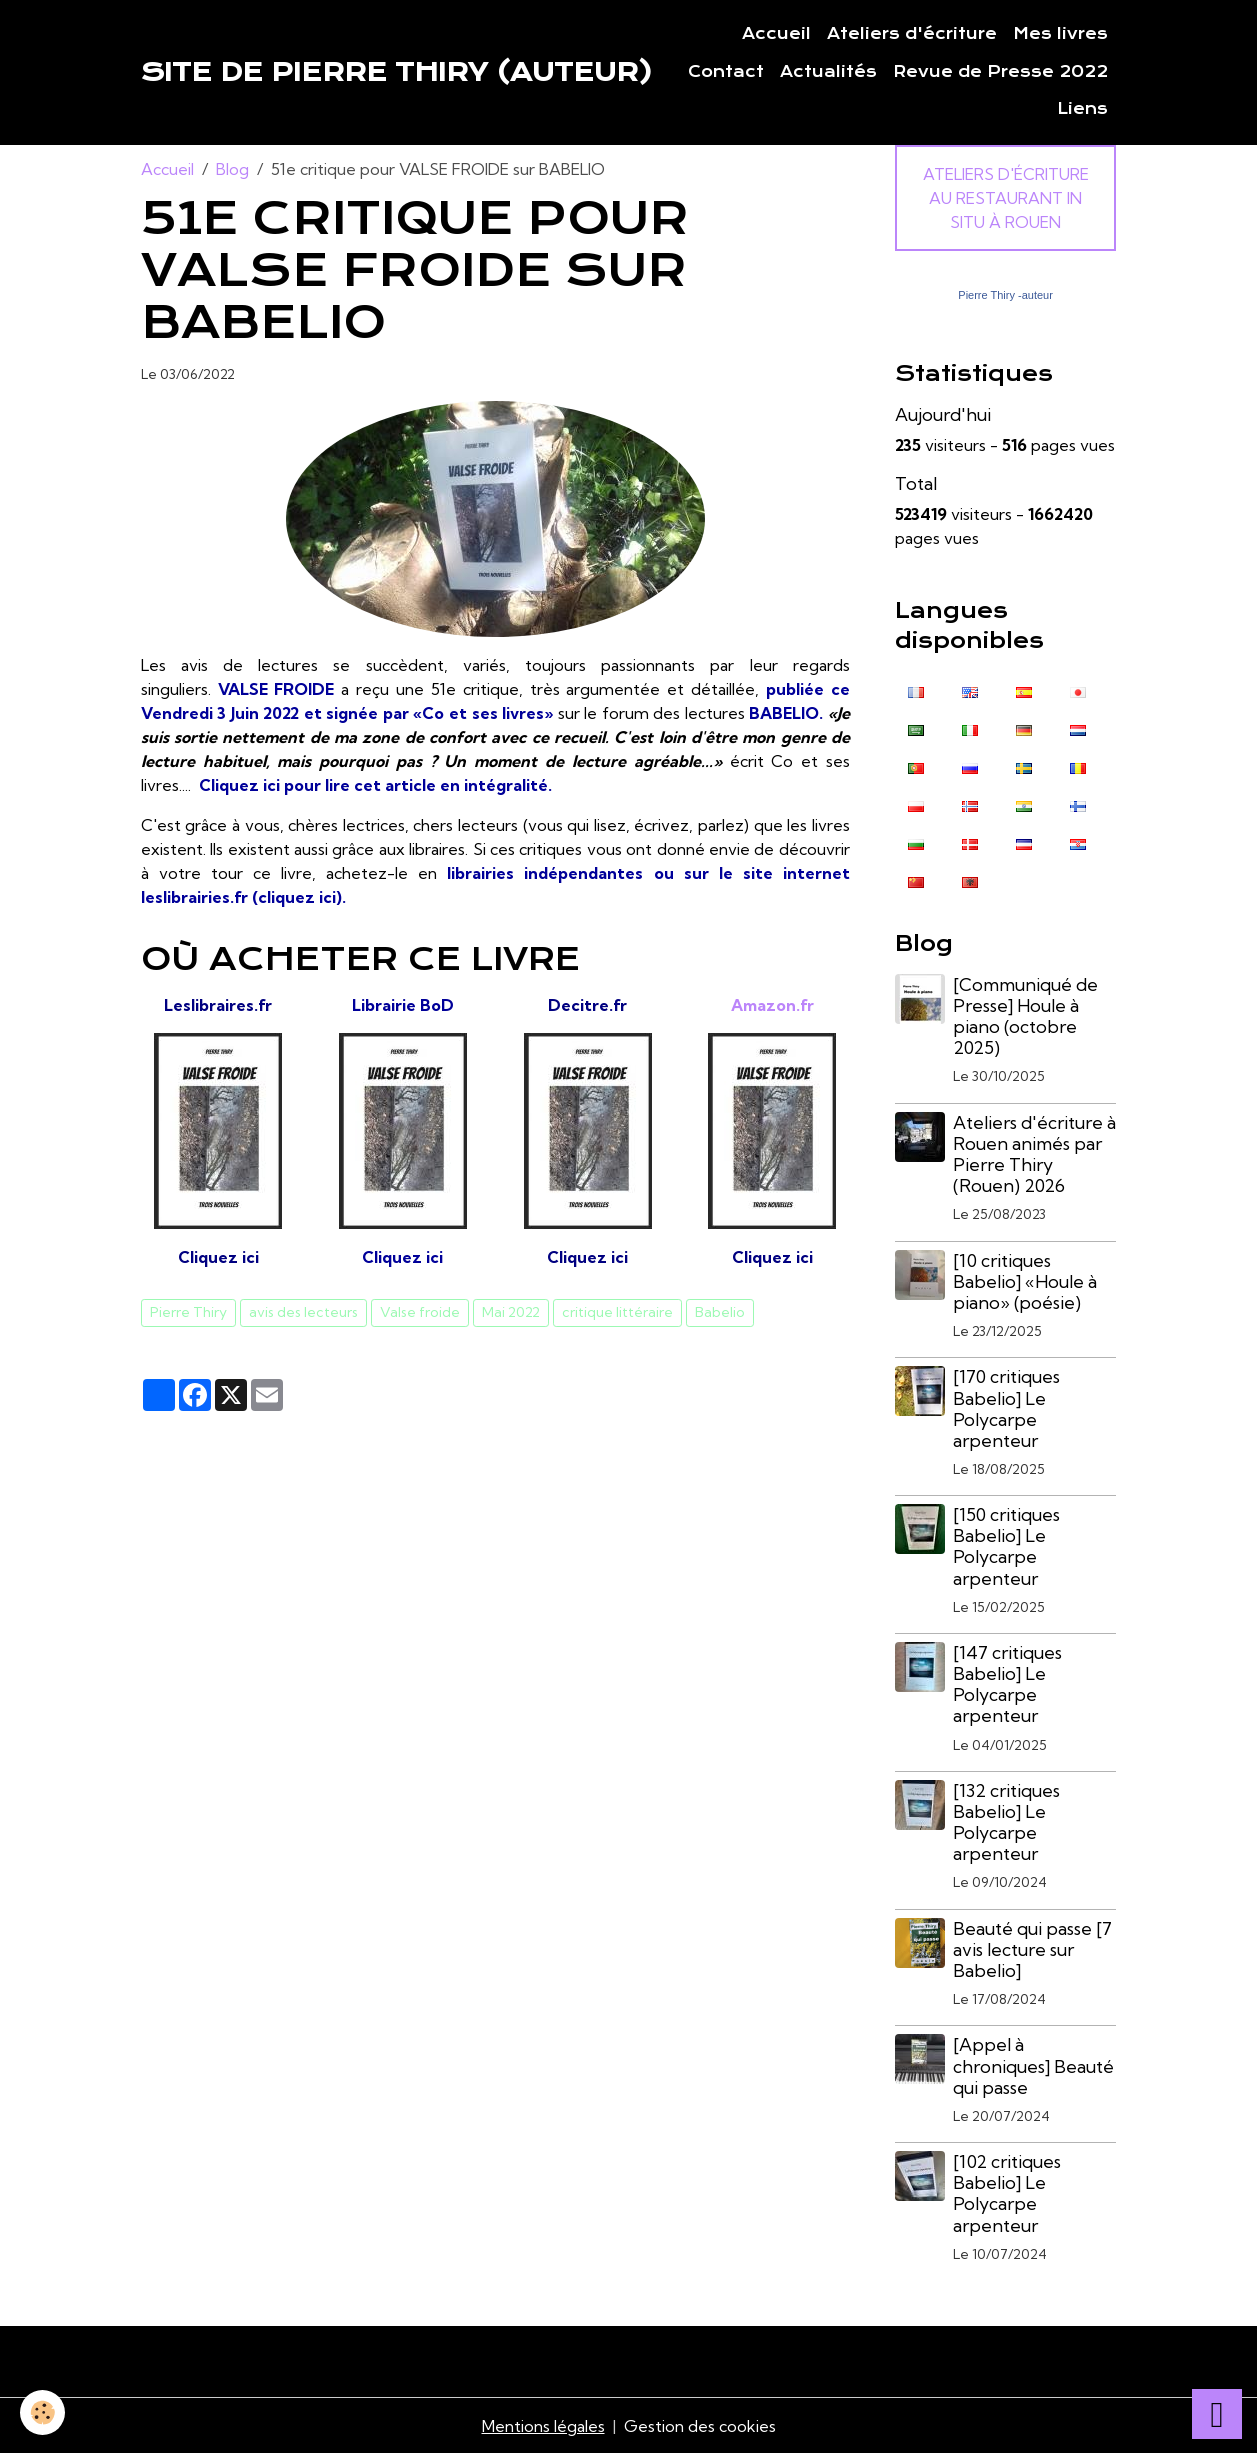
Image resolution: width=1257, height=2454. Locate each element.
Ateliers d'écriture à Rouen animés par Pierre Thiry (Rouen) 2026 (1034, 1154)
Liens (1082, 109)
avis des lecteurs (303, 1312)
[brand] (397, 72)
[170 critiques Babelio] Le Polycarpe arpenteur (1006, 1408)
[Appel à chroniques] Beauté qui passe (1033, 2065)
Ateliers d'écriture (912, 34)
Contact (726, 72)
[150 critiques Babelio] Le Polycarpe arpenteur (1006, 1546)
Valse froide (420, 1312)
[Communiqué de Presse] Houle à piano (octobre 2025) (1025, 1016)
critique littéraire (617, 1312)
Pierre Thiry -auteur (1005, 295)
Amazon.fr (772, 1005)
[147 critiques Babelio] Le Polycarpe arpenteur (1007, 1684)
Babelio (720, 1312)
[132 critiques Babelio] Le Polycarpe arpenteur (1006, 1822)
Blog (232, 169)
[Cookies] (42, 2412)
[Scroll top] (1217, 2414)
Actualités (828, 72)
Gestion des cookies (700, 2426)
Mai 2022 (511, 1312)
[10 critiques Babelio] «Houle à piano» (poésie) (1025, 1281)
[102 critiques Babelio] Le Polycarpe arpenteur (1007, 2193)
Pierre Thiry (188, 1312)
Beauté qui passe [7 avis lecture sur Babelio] (1032, 1949)
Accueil (776, 34)
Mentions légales (543, 2426)
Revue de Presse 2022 (1000, 72)
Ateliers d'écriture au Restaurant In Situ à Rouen (1006, 198)
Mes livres (1060, 34)
